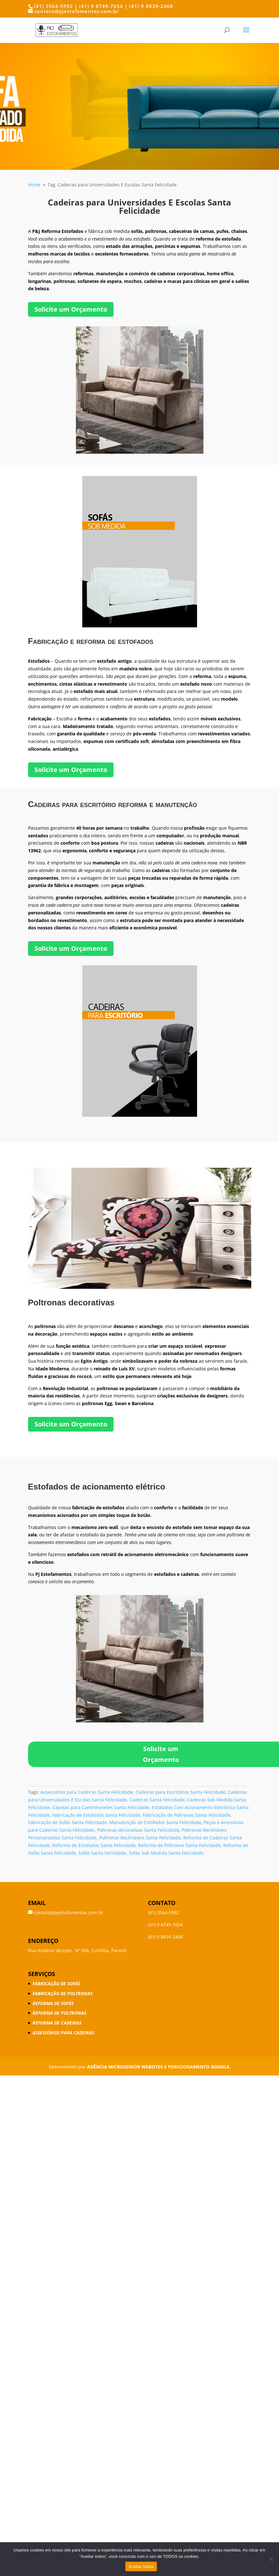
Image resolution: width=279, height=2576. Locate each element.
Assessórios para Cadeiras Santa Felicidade (86, 1792)
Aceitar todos (141, 2566)
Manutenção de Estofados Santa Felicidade (155, 1822)
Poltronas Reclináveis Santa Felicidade (140, 1838)
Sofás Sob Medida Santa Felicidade (166, 1853)
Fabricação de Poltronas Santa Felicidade (186, 1815)
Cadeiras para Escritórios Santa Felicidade (180, 1792)
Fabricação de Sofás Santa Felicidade (67, 1822)
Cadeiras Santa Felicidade (157, 1800)
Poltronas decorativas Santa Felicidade (138, 1830)
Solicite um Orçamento (70, 309)
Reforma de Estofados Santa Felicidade (94, 1845)
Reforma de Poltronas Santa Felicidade (179, 1845)
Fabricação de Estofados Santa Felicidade (96, 1815)
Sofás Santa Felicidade (102, 1853)
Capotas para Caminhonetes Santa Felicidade (100, 1807)
